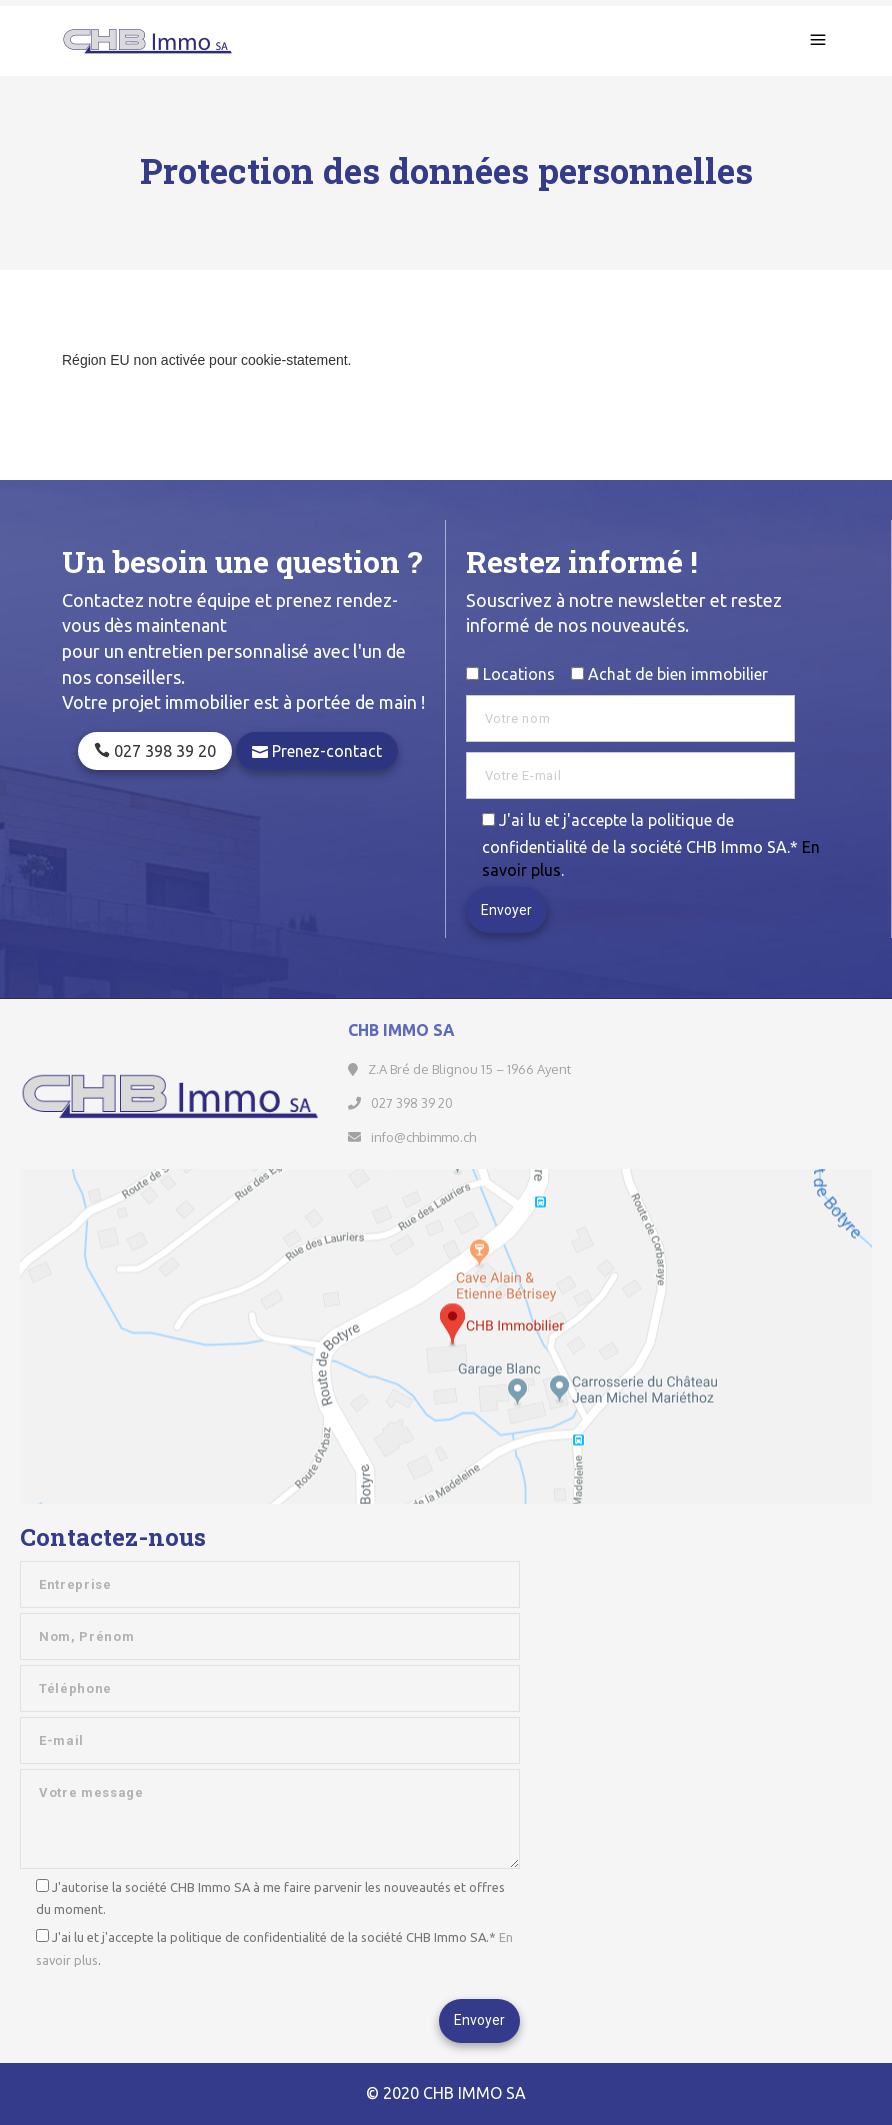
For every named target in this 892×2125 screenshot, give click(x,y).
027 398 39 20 (155, 751)
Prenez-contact (317, 751)
